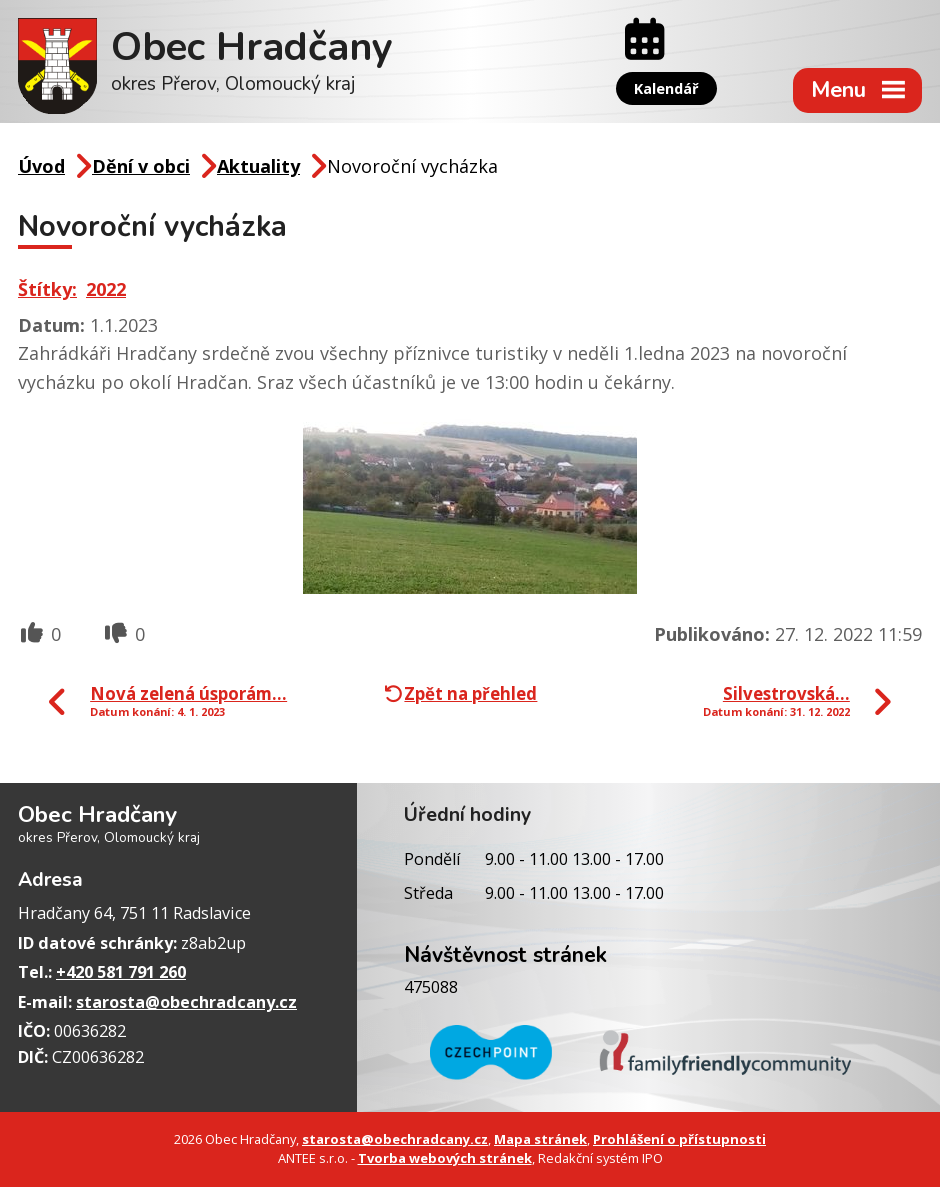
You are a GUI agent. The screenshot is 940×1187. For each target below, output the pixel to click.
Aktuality (258, 166)
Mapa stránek (540, 1139)
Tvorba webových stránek (445, 1158)
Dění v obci (141, 166)
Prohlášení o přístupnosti (679, 1139)
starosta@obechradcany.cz (186, 1002)
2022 (106, 289)
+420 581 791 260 (121, 972)
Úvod (41, 166)
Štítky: (47, 289)
